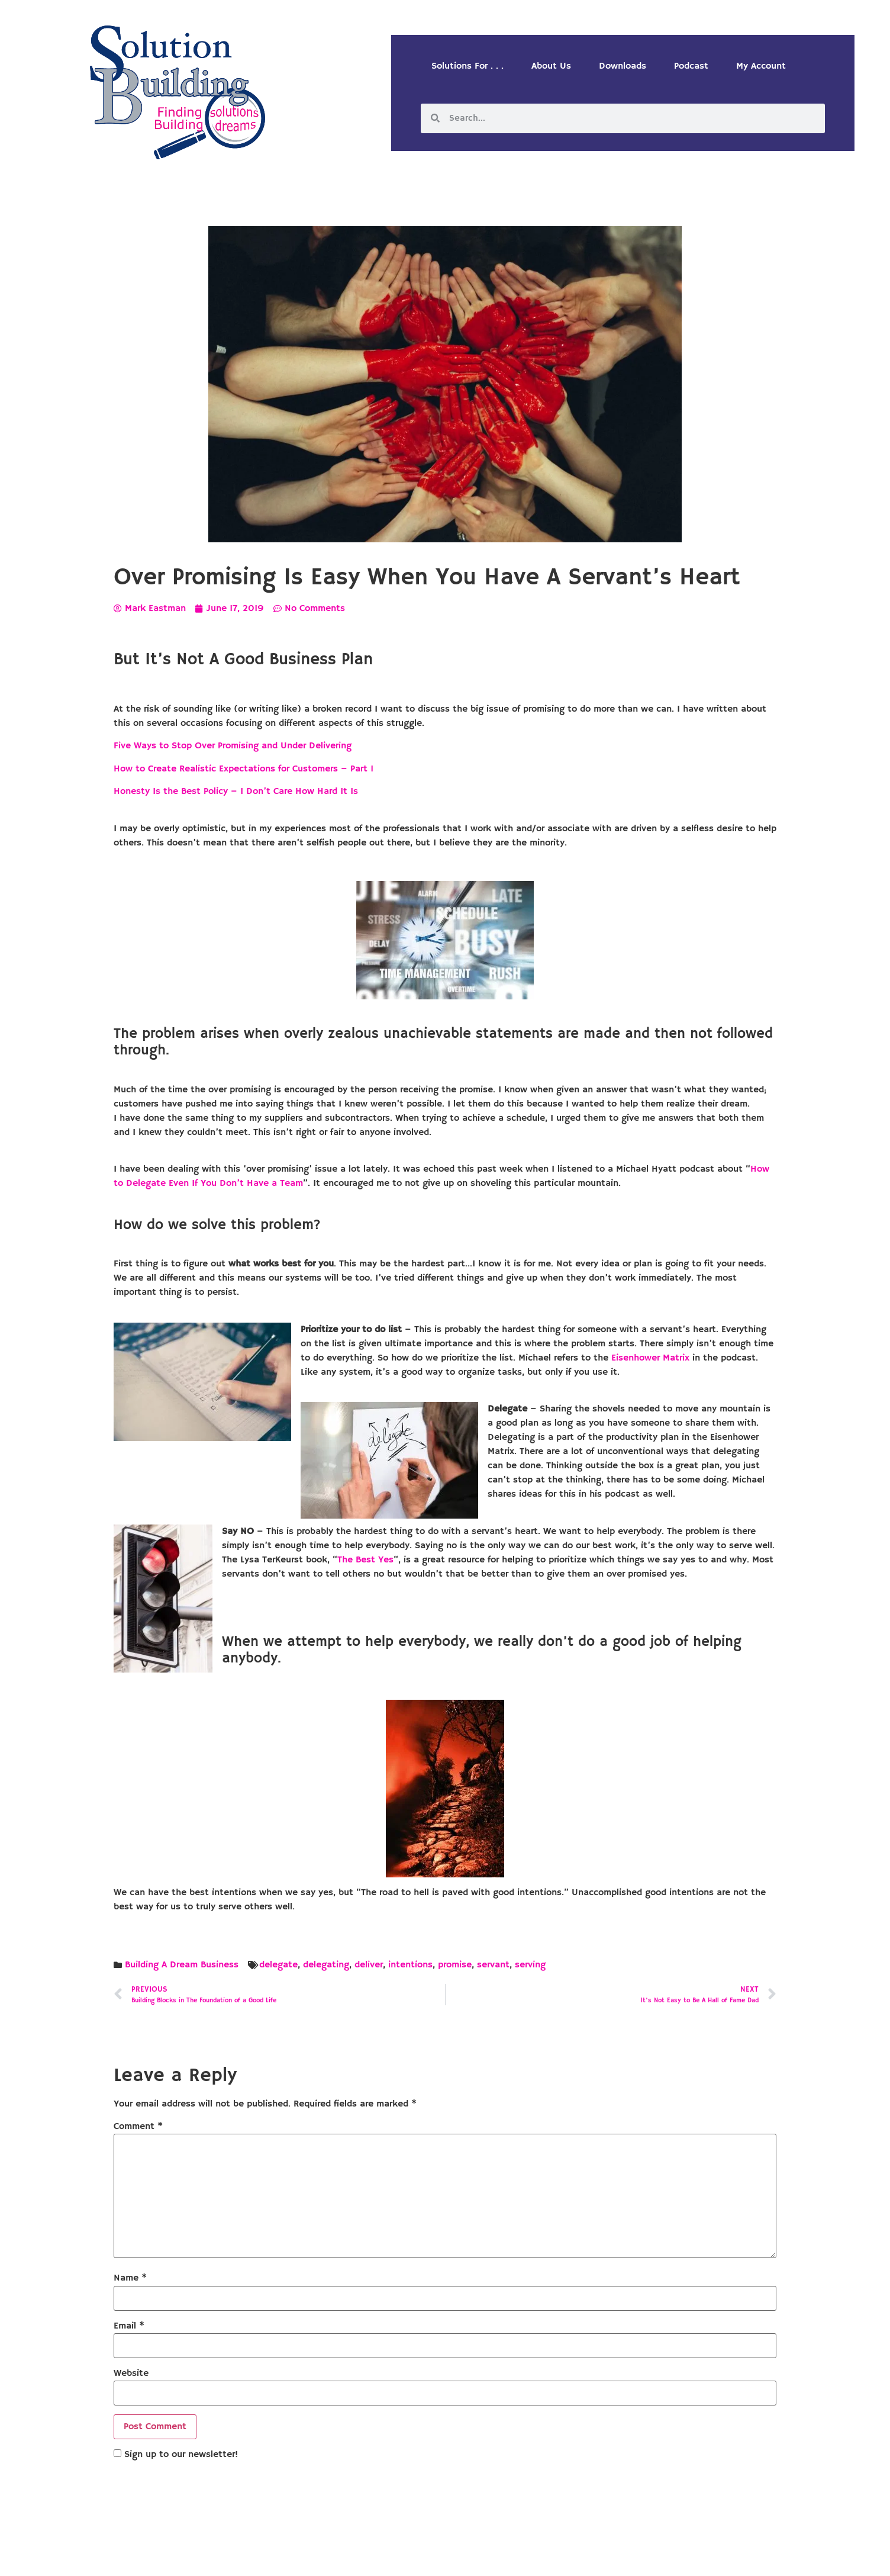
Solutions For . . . (467, 66)
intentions (410, 1965)
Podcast (691, 66)
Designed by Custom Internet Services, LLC (526, 2557)
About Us (551, 66)
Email (129, 2326)
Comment (138, 2126)
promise (455, 1965)
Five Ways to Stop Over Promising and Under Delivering (233, 746)
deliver (368, 1965)
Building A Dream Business (181, 1965)
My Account (761, 66)
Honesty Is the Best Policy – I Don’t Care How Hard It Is (237, 791)
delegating (326, 1965)
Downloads (622, 66)
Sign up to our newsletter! (181, 2454)
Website (131, 2373)
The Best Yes (365, 1560)
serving (530, 1965)
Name (130, 2278)
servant (493, 1965)
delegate (278, 1965)
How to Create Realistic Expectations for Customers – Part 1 (243, 769)
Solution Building (388, 2557)
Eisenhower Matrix (650, 1358)
